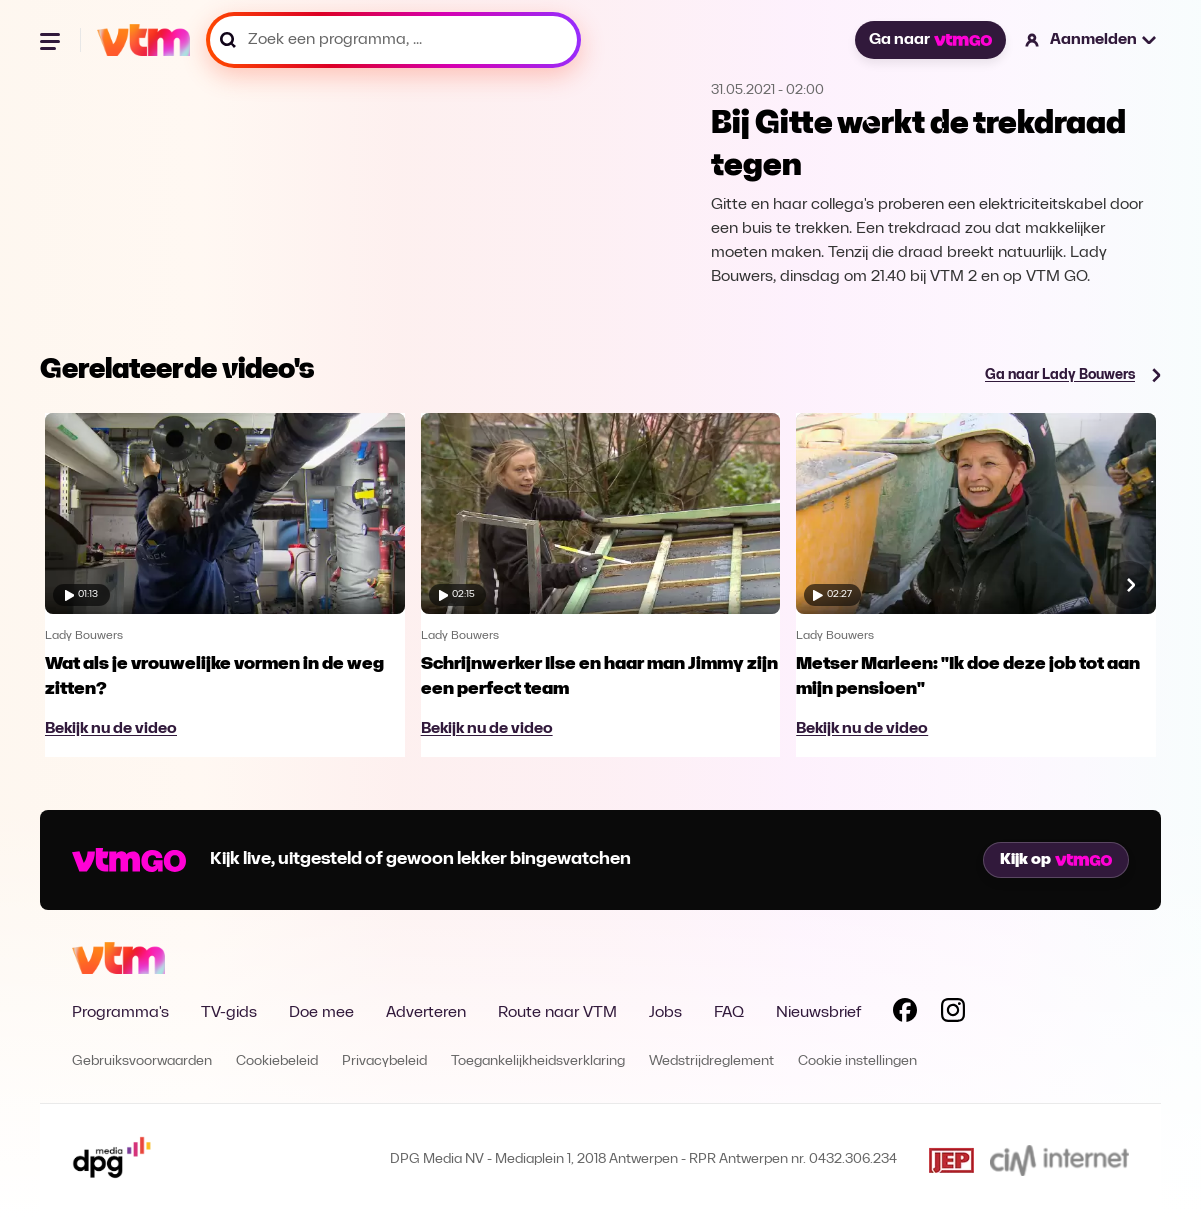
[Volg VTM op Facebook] (905, 1014)
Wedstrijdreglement (711, 1061)
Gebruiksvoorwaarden (142, 1061)
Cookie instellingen (857, 1061)
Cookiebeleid (277, 1061)
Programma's (120, 1013)
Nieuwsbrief (818, 1013)
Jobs (665, 1013)
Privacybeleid (384, 1061)
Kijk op (1056, 860)
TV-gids (229, 1013)
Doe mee (321, 1013)
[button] (1091, 40)
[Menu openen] (52, 40)
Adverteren (426, 1013)
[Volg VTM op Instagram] (953, 1014)
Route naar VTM (557, 1013)
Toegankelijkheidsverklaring (538, 1061)
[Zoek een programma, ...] (393, 40)
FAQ (729, 1013)
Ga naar (930, 40)
